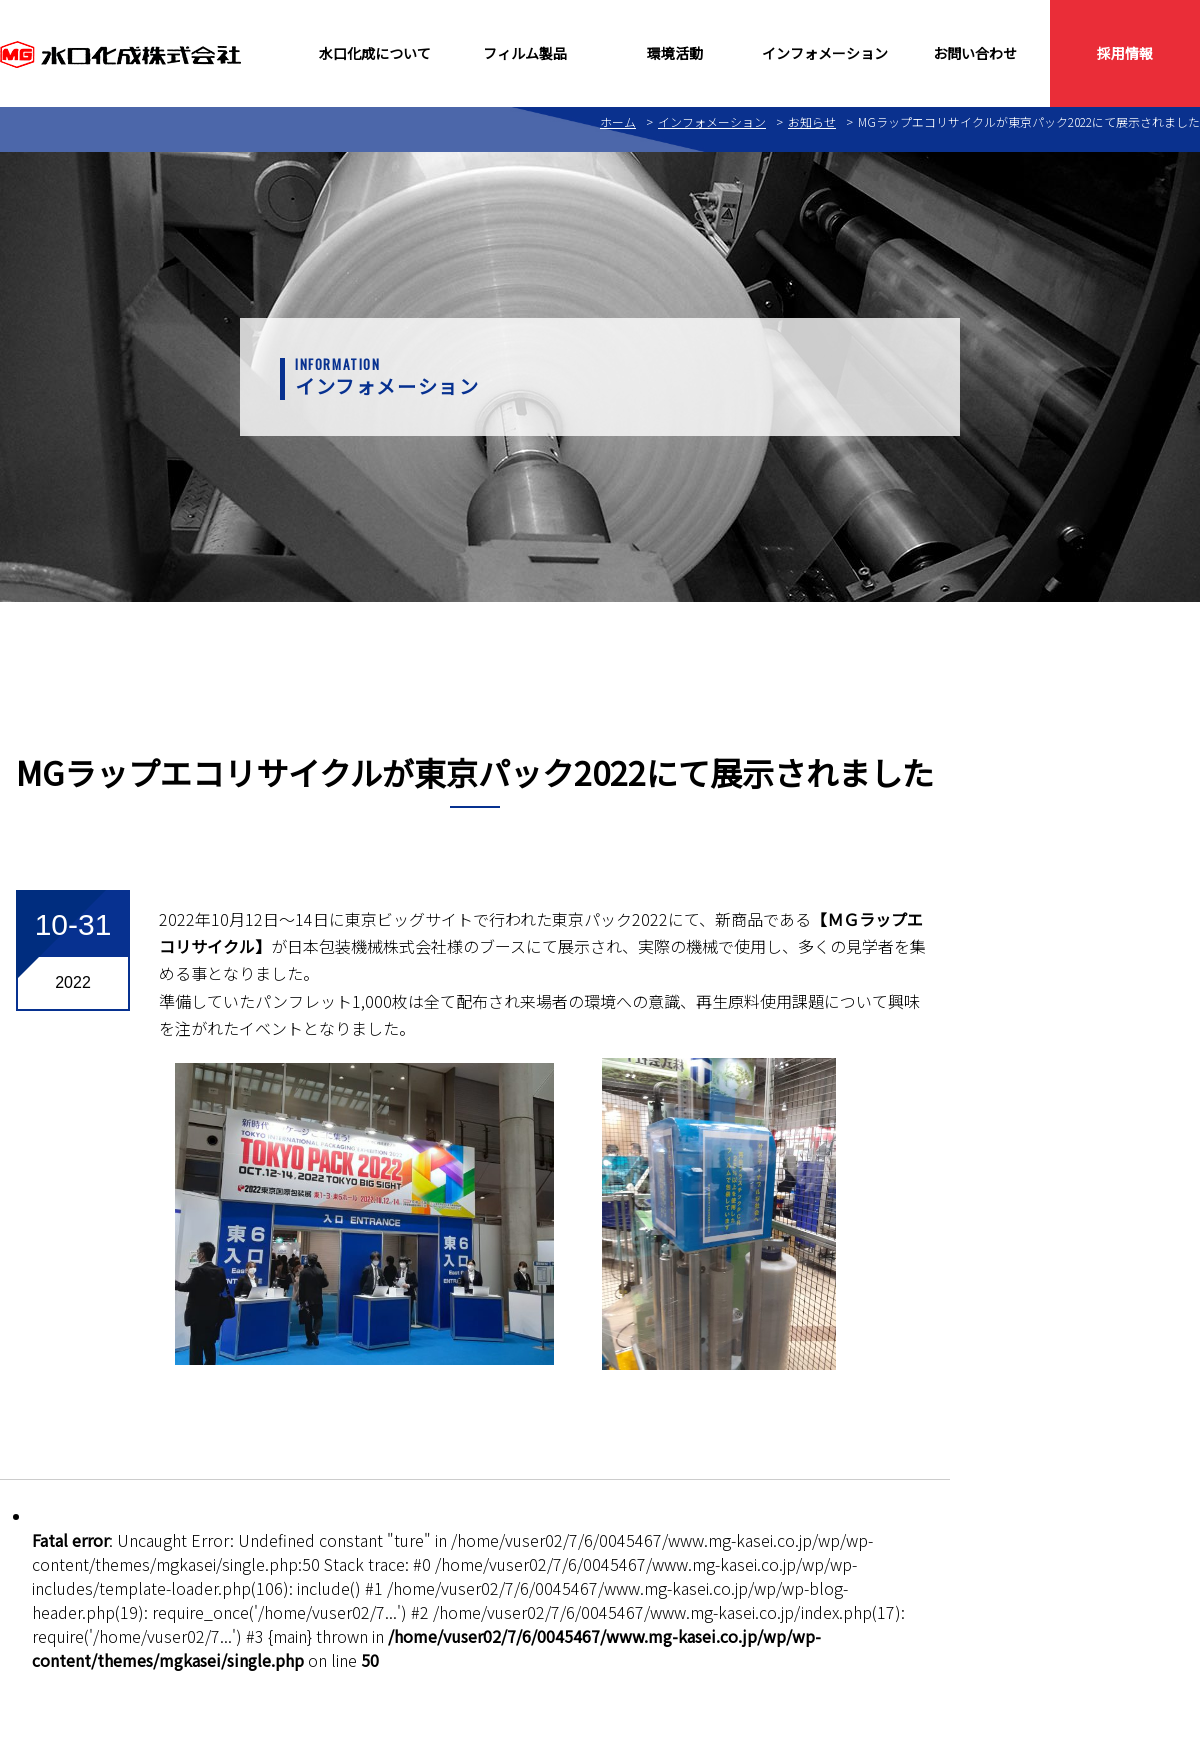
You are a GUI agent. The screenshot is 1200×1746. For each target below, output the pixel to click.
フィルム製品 (525, 53)
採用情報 (1125, 53)
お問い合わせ (975, 53)
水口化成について (375, 53)
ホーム (618, 121)
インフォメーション (825, 53)
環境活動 (675, 53)
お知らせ (812, 121)
